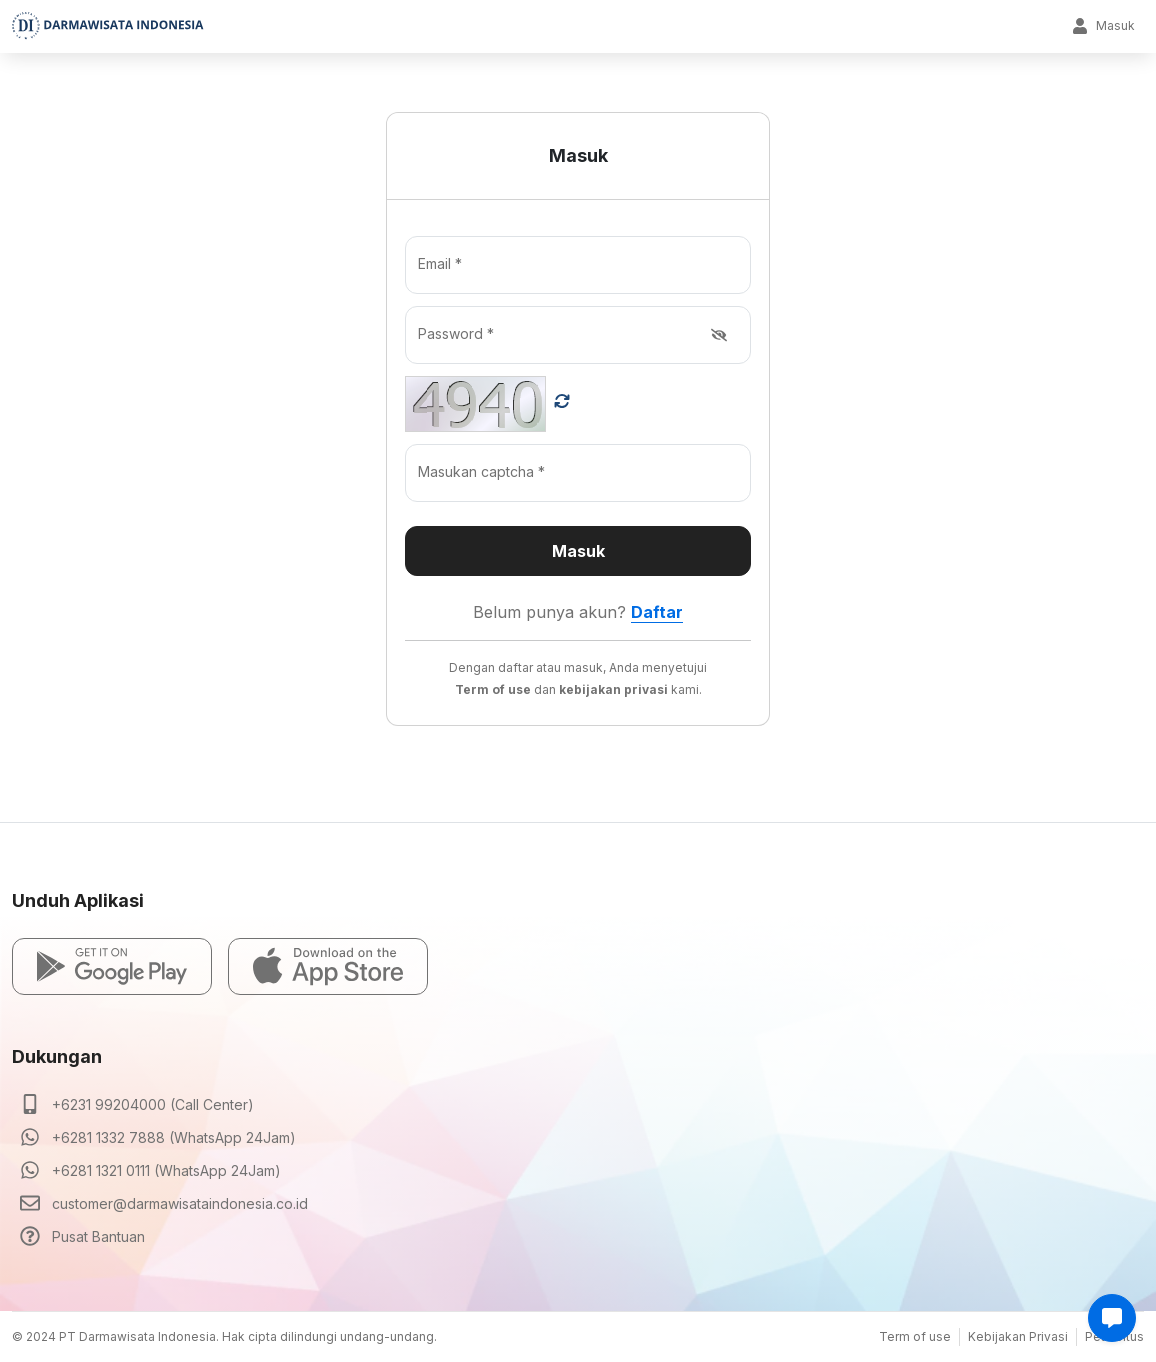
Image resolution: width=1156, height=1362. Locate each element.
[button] (112, 966)
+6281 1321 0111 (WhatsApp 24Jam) (166, 1170)
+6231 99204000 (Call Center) (153, 1104)
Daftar (657, 612)
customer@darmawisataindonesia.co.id (180, 1203)
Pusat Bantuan (98, 1236)
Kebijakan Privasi (1018, 1336)
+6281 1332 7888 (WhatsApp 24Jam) (174, 1137)
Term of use (915, 1336)
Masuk (1103, 26)
